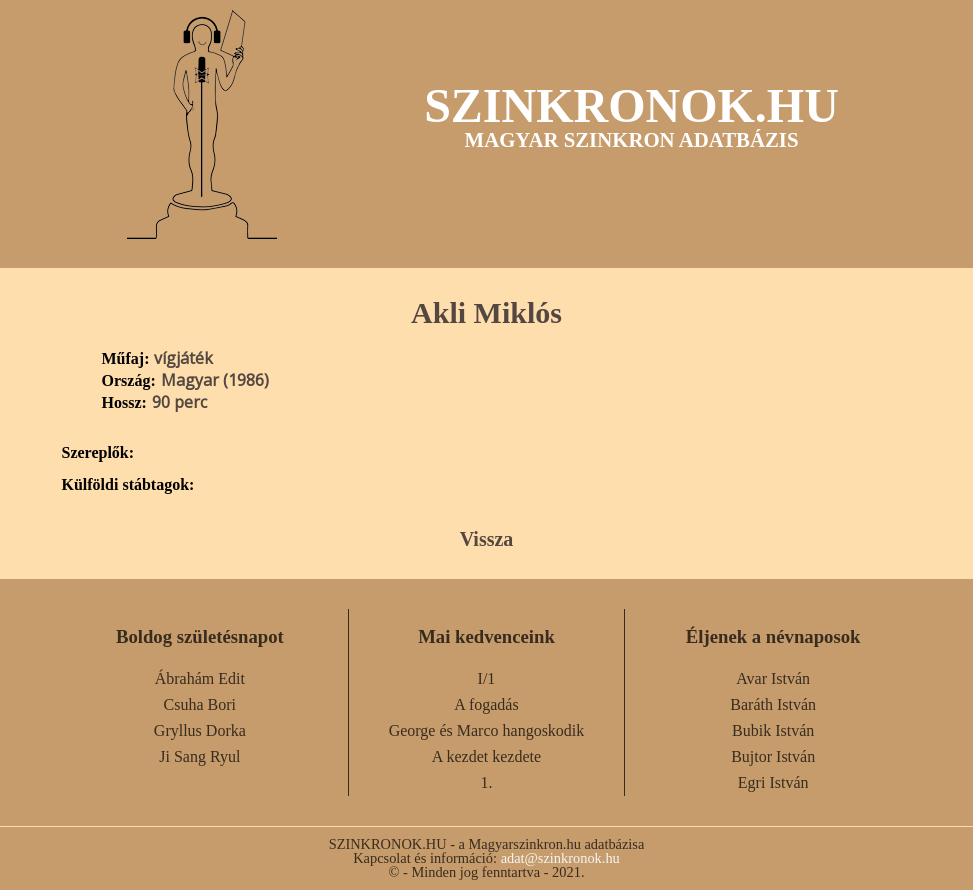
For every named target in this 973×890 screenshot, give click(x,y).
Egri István (773, 782)
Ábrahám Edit (200, 678)
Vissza (487, 539)
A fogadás (486, 704)
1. (486, 782)
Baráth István (773, 704)
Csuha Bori (200, 704)
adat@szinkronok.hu (560, 858)
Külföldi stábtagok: (128, 485)
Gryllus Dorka (200, 730)
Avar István (773, 678)
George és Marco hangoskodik (487, 730)
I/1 (487, 678)
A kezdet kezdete (486, 756)
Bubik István (773, 730)
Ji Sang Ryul (199, 756)
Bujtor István (773, 756)
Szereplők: (98, 453)
